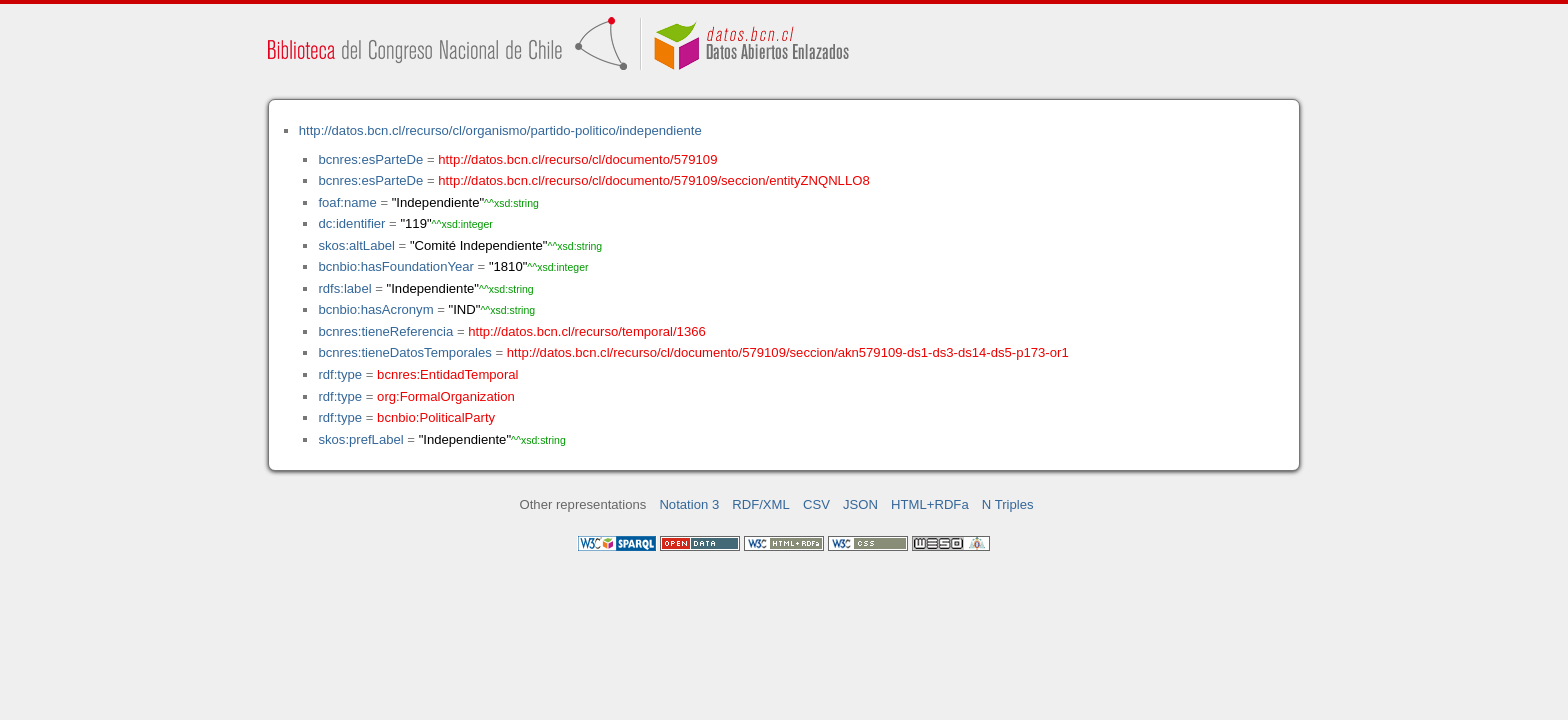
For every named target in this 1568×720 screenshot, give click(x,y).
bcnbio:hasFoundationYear (396, 266)
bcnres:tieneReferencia (385, 331)
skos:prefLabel (360, 439)
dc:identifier (351, 223)
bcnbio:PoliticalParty (436, 417)
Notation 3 (689, 504)
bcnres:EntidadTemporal (447, 374)
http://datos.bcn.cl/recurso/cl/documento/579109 (577, 159)
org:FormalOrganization (446, 396)
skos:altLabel (356, 245)
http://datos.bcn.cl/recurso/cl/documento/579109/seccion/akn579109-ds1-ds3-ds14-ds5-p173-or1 (788, 352)
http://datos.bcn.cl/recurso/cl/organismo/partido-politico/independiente (500, 130)
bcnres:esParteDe (370, 159)
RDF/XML (761, 504)
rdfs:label (344, 288)
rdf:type (340, 374)
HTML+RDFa (930, 504)
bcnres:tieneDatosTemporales (404, 352)
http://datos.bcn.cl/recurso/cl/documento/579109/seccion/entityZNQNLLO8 (653, 180)
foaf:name (347, 202)
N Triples (1008, 504)
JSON (860, 504)
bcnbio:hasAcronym (375, 309)
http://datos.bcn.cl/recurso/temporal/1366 (587, 331)
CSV (816, 504)
